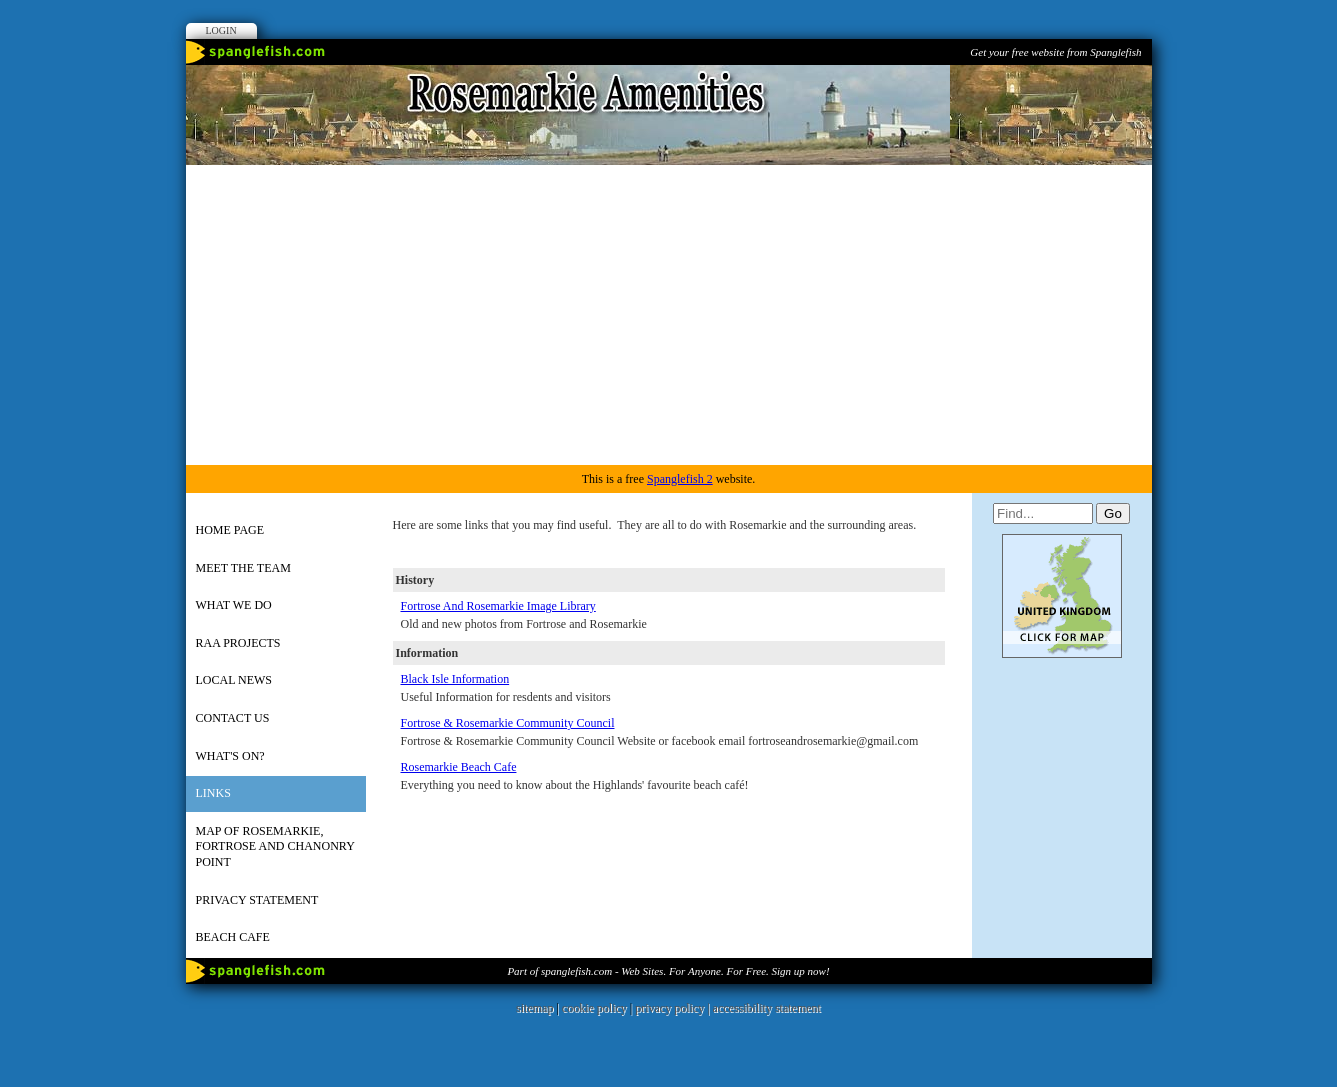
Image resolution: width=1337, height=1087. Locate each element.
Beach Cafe (233, 937)
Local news (234, 680)
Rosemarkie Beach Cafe (459, 767)
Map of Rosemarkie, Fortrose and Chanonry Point (275, 846)
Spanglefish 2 (680, 479)
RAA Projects (238, 643)
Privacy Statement (257, 900)
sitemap (534, 1008)
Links (213, 793)
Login (221, 30)
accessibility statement (767, 1008)
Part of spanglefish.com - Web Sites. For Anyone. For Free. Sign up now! (668, 971)
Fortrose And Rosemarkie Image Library (498, 606)
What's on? (230, 756)
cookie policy (594, 1008)
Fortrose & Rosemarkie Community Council (508, 723)
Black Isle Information (455, 679)
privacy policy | (673, 1008)
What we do (234, 605)
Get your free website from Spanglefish (1055, 52)
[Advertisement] (669, 315)
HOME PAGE (230, 530)
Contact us (233, 718)
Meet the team (243, 568)
